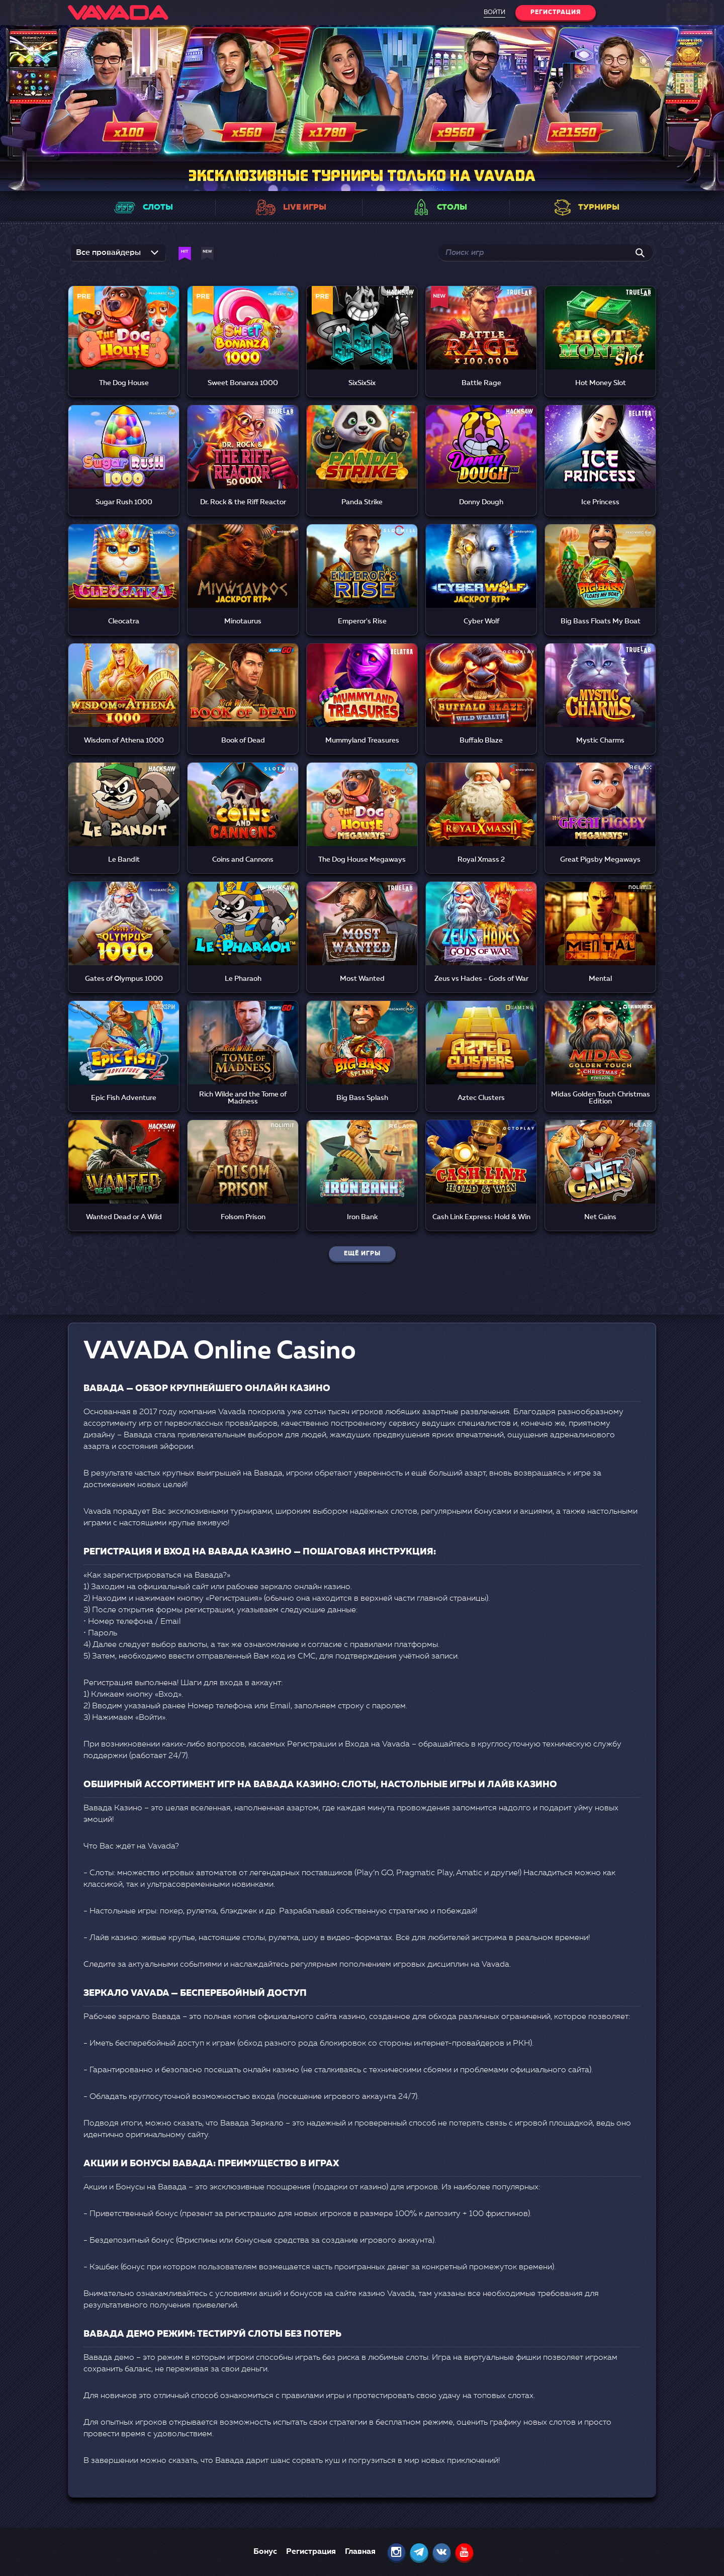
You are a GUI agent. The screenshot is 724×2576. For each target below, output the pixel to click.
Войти (494, 13)
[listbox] (118, 256)
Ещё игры (362, 1254)
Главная (360, 2552)
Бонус (265, 2552)
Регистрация (311, 2552)
